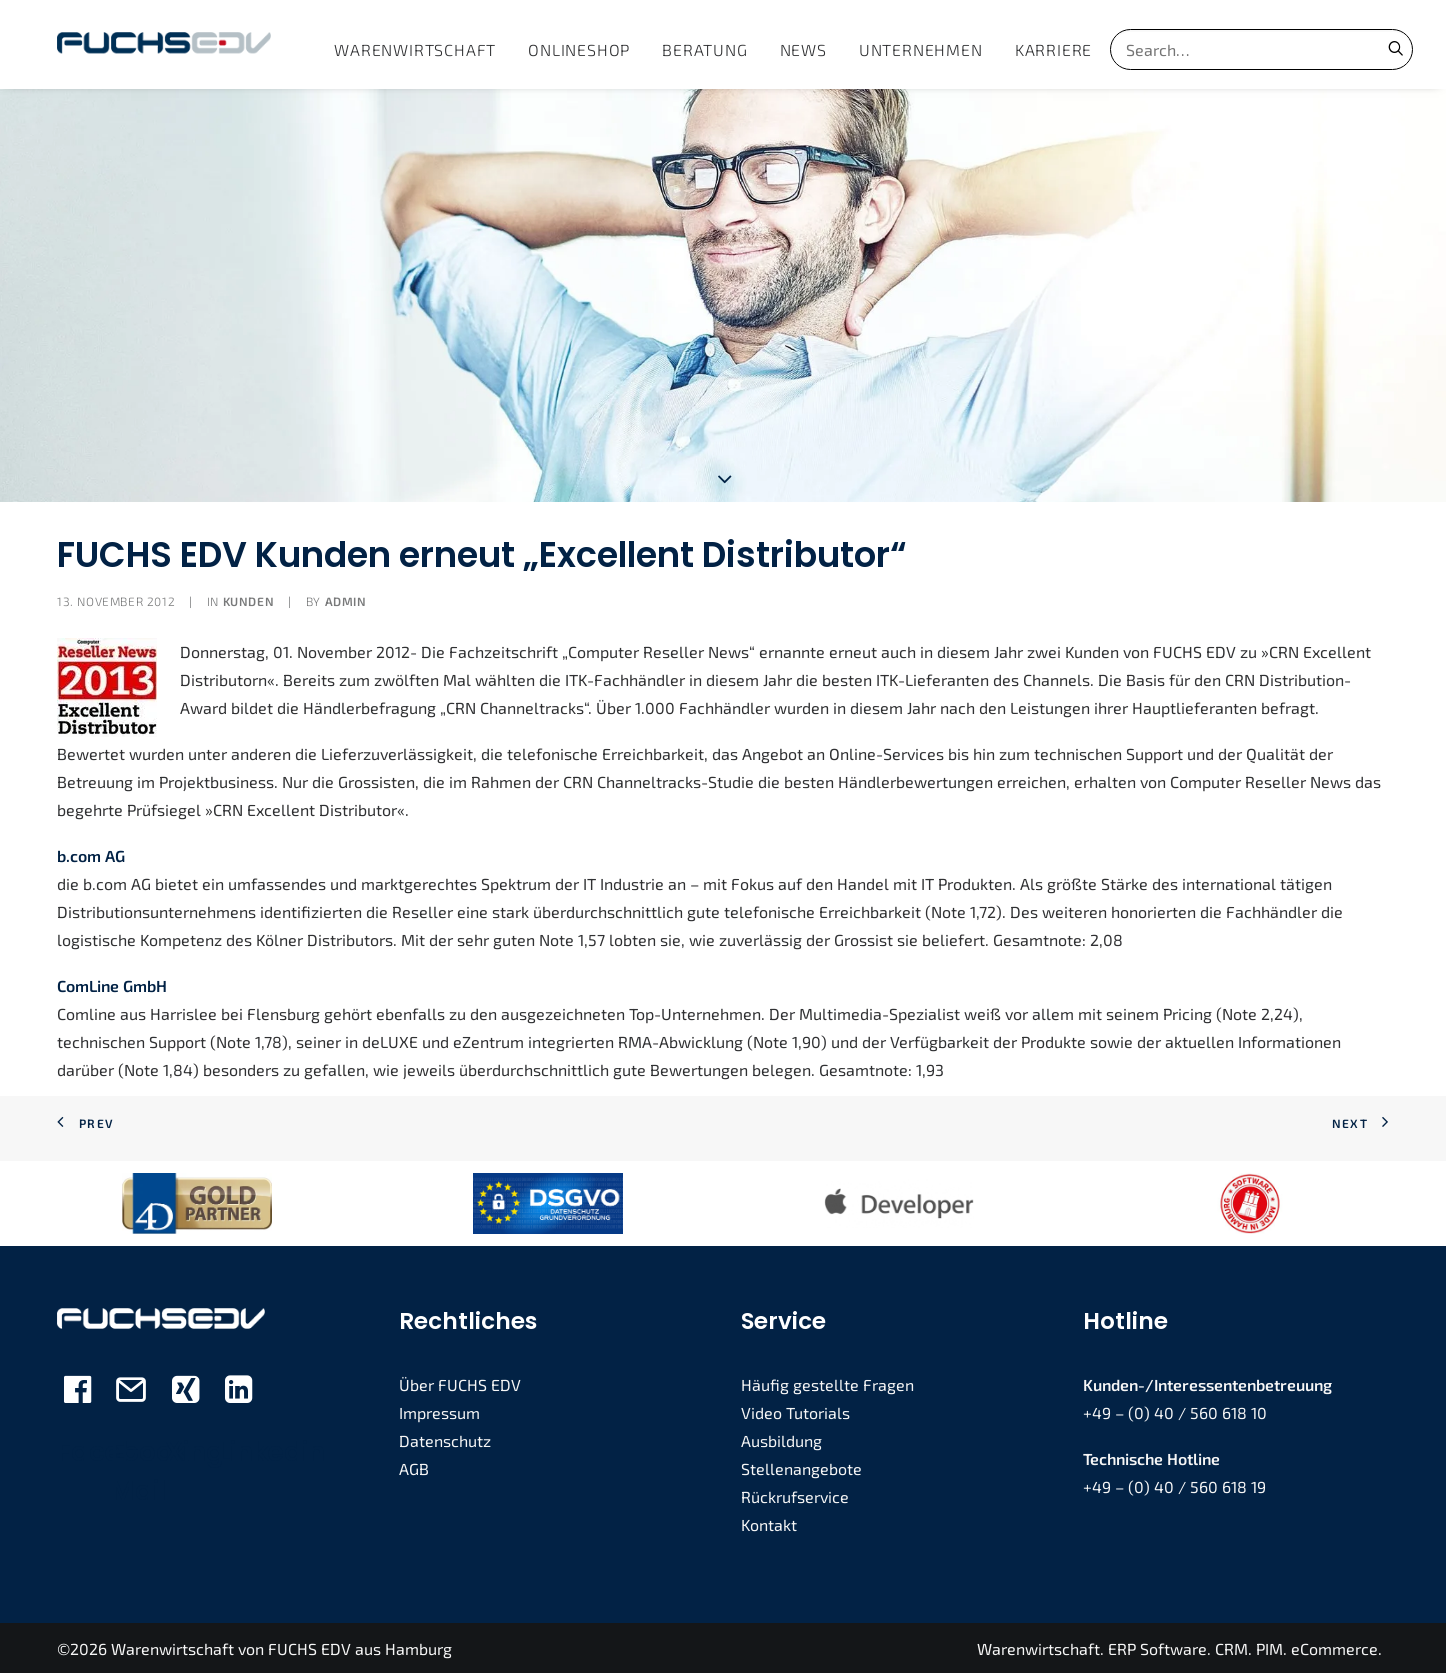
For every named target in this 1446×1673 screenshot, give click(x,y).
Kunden (249, 599)
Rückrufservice (795, 1494)
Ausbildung (781, 1438)
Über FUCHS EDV (460, 1382)
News (803, 49)
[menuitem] (415, 49)
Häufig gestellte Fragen (827, 1382)
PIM (1269, 1646)
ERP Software (1157, 1646)
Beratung (704, 49)
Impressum (439, 1410)
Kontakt (769, 1522)
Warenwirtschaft (415, 49)
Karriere (1053, 49)
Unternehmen (921, 49)
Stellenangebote (801, 1466)
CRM (1231, 1646)
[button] (1396, 48)
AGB (414, 1466)
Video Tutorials (795, 1410)
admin (346, 599)
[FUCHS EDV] (164, 44)
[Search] (1235, 49)
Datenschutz (445, 1438)
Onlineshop (579, 49)
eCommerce (1334, 1646)
